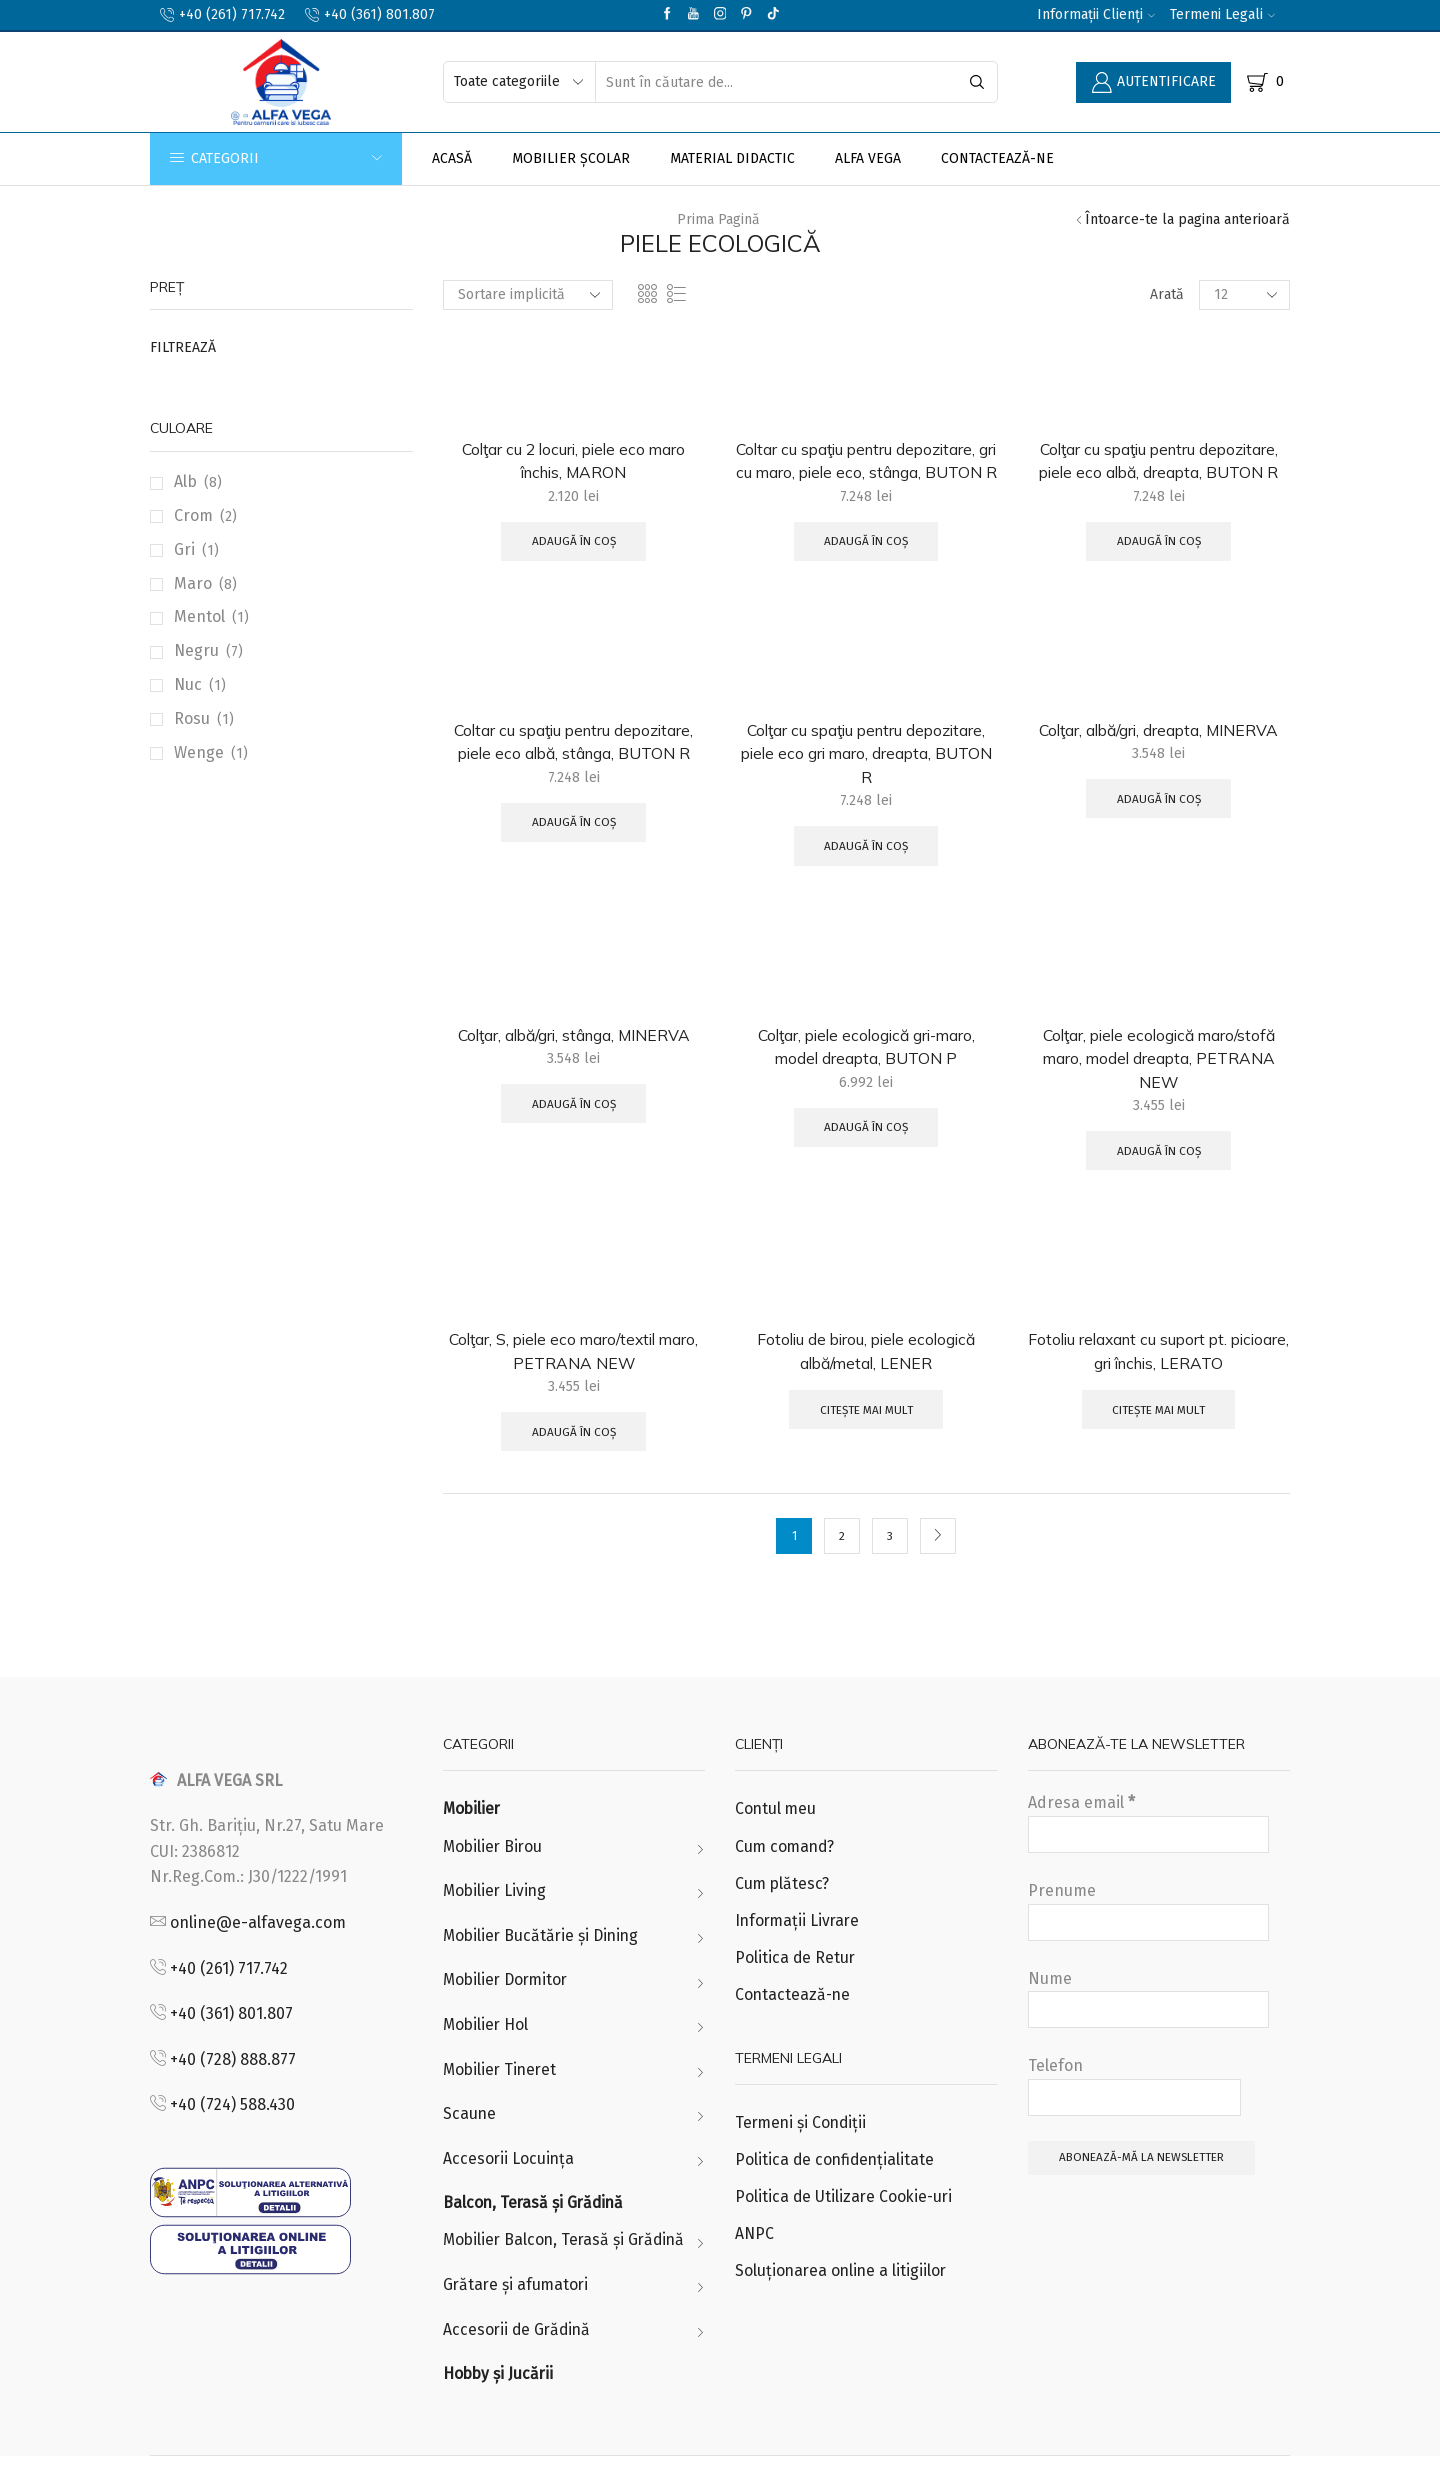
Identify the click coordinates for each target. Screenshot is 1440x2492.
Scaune (470, 2147)
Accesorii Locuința (509, 2192)
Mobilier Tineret (502, 2102)
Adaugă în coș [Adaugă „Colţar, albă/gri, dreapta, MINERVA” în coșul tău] (1159, 825)
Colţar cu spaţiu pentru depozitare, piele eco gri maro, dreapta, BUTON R (866, 779)
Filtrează (183, 347)
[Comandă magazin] (528, 295)
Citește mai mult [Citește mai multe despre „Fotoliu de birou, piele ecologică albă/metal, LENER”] (866, 1440)
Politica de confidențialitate (836, 2193)
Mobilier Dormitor (508, 2012)
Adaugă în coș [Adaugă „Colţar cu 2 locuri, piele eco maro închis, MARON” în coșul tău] (574, 542)
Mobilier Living (496, 1922)
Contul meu (776, 1839)
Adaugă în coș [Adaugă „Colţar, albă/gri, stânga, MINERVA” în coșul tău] (574, 1131)
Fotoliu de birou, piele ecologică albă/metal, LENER (866, 1380)
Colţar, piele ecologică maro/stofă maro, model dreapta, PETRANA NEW (1159, 1086)
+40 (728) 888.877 (233, 2089)
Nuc (188, 684)
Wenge (199, 752)
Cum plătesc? (783, 1914)
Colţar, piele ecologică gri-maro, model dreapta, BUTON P (866, 1074)
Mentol (199, 616)
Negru (196, 650)
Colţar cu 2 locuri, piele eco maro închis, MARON (573, 461)
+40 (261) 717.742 (229, 1998)
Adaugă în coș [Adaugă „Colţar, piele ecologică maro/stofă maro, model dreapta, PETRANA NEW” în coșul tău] (1159, 1179)
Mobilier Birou (494, 1877)
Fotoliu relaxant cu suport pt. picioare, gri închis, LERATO (1158, 1380)
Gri (184, 549)
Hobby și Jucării (499, 2409)
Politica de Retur (796, 1989)
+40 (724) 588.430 (232, 2135)
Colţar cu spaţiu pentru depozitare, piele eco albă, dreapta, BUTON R (1158, 461)
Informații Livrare (799, 1952)
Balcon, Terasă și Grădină (535, 2237)
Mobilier (473, 1839)
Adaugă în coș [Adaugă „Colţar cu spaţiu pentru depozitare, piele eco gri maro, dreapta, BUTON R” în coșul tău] (866, 873)
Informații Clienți (1096, 14)
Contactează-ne (997, 158)
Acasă (452, 158)
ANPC (754, 2268)
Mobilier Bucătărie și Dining (543, 1967)
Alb (185, 481)
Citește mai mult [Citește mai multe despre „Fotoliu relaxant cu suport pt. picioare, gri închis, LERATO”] (1159, 1440)
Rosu (192, 718)
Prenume (1148, 1942)
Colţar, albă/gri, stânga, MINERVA (573, 1062)
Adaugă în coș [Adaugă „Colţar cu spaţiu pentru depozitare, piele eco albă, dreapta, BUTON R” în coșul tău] (1159, 542)
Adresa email (1148, 1854)
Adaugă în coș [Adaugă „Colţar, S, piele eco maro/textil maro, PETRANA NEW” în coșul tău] (574, 1462)
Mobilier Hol (487, 2057)
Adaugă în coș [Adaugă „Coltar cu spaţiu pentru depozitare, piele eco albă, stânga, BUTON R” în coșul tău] (574, 849)
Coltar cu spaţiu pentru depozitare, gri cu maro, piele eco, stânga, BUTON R (866, 473)
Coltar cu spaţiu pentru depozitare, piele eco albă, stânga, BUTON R (573, 767)
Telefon (1135, 2117)
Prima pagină (718, 219)
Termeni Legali (1222, 14)
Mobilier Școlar (571, 158)
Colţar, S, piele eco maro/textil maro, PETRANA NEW (573, 1380)
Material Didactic (732, 158)
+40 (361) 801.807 (231, 2044)
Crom (193, 515)
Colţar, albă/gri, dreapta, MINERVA (1158, 755)
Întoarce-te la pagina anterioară (1187, 219)
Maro (193, 583)
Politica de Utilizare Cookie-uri (846, 2230)
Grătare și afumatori (517, 2319)
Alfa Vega (868, 158)
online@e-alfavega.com (258, 1953)
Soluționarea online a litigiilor (843, 2305)
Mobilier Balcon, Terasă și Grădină (567, 2274)
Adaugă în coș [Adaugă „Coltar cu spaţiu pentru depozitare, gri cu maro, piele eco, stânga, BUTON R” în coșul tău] (866, 566)
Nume (1148, 2029)
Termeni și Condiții (803, 2155)
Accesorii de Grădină (519, 2364)
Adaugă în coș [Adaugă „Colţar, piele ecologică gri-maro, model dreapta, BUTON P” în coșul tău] (866, 1155)
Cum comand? (786, 1877)
